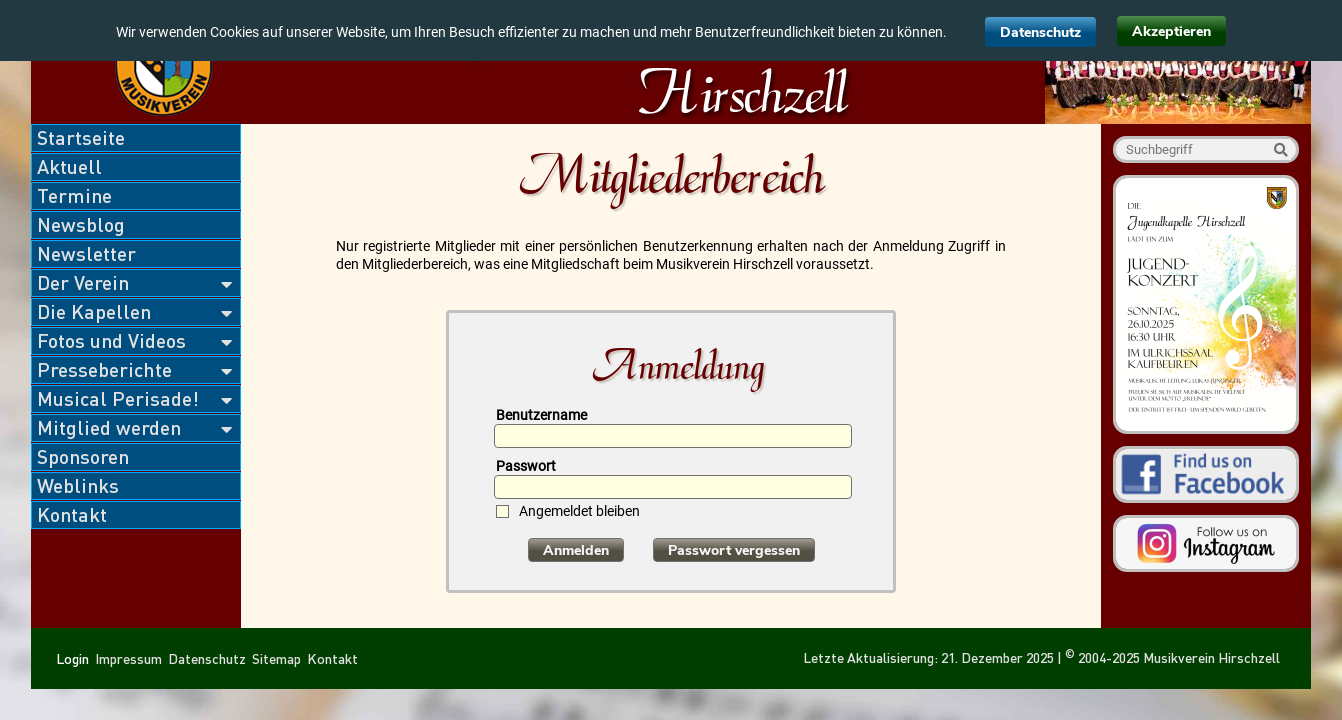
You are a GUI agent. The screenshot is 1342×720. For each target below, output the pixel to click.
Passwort (526, 466)
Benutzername (541, 415)
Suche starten (1280, 149)
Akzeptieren (1171, 31)
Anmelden (576, 550)
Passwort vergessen (734, 550)
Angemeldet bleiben (579, 511)
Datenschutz (1040, 32)
